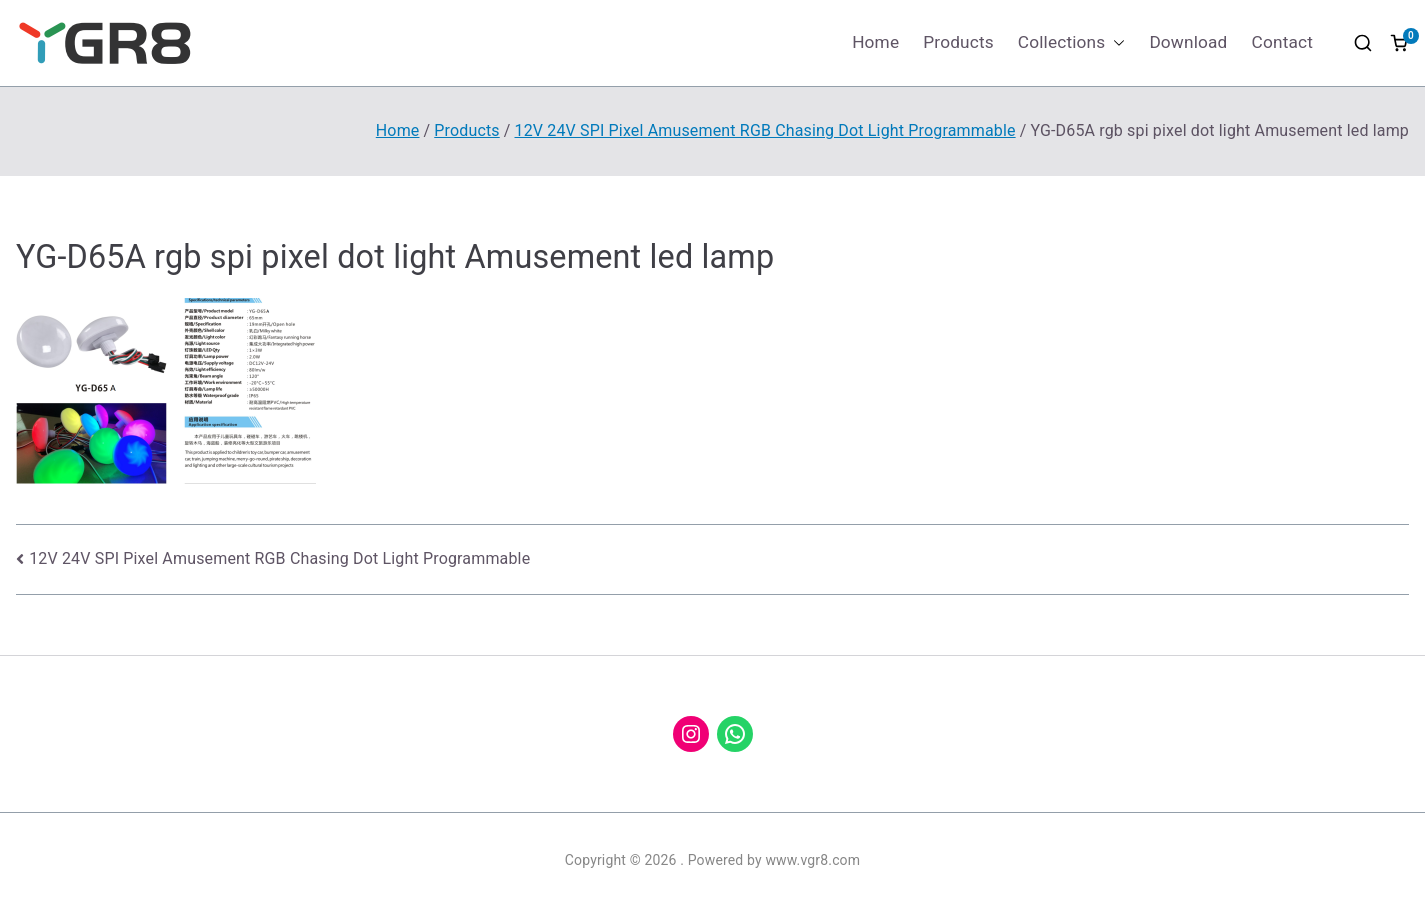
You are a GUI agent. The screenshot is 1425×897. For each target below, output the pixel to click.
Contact (1282, 42)
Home (875, 42)
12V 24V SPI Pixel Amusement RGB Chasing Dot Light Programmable (279, 558)
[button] (1115, 42)
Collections (1072, 42)
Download (1188, 42)
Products (958, 42)
